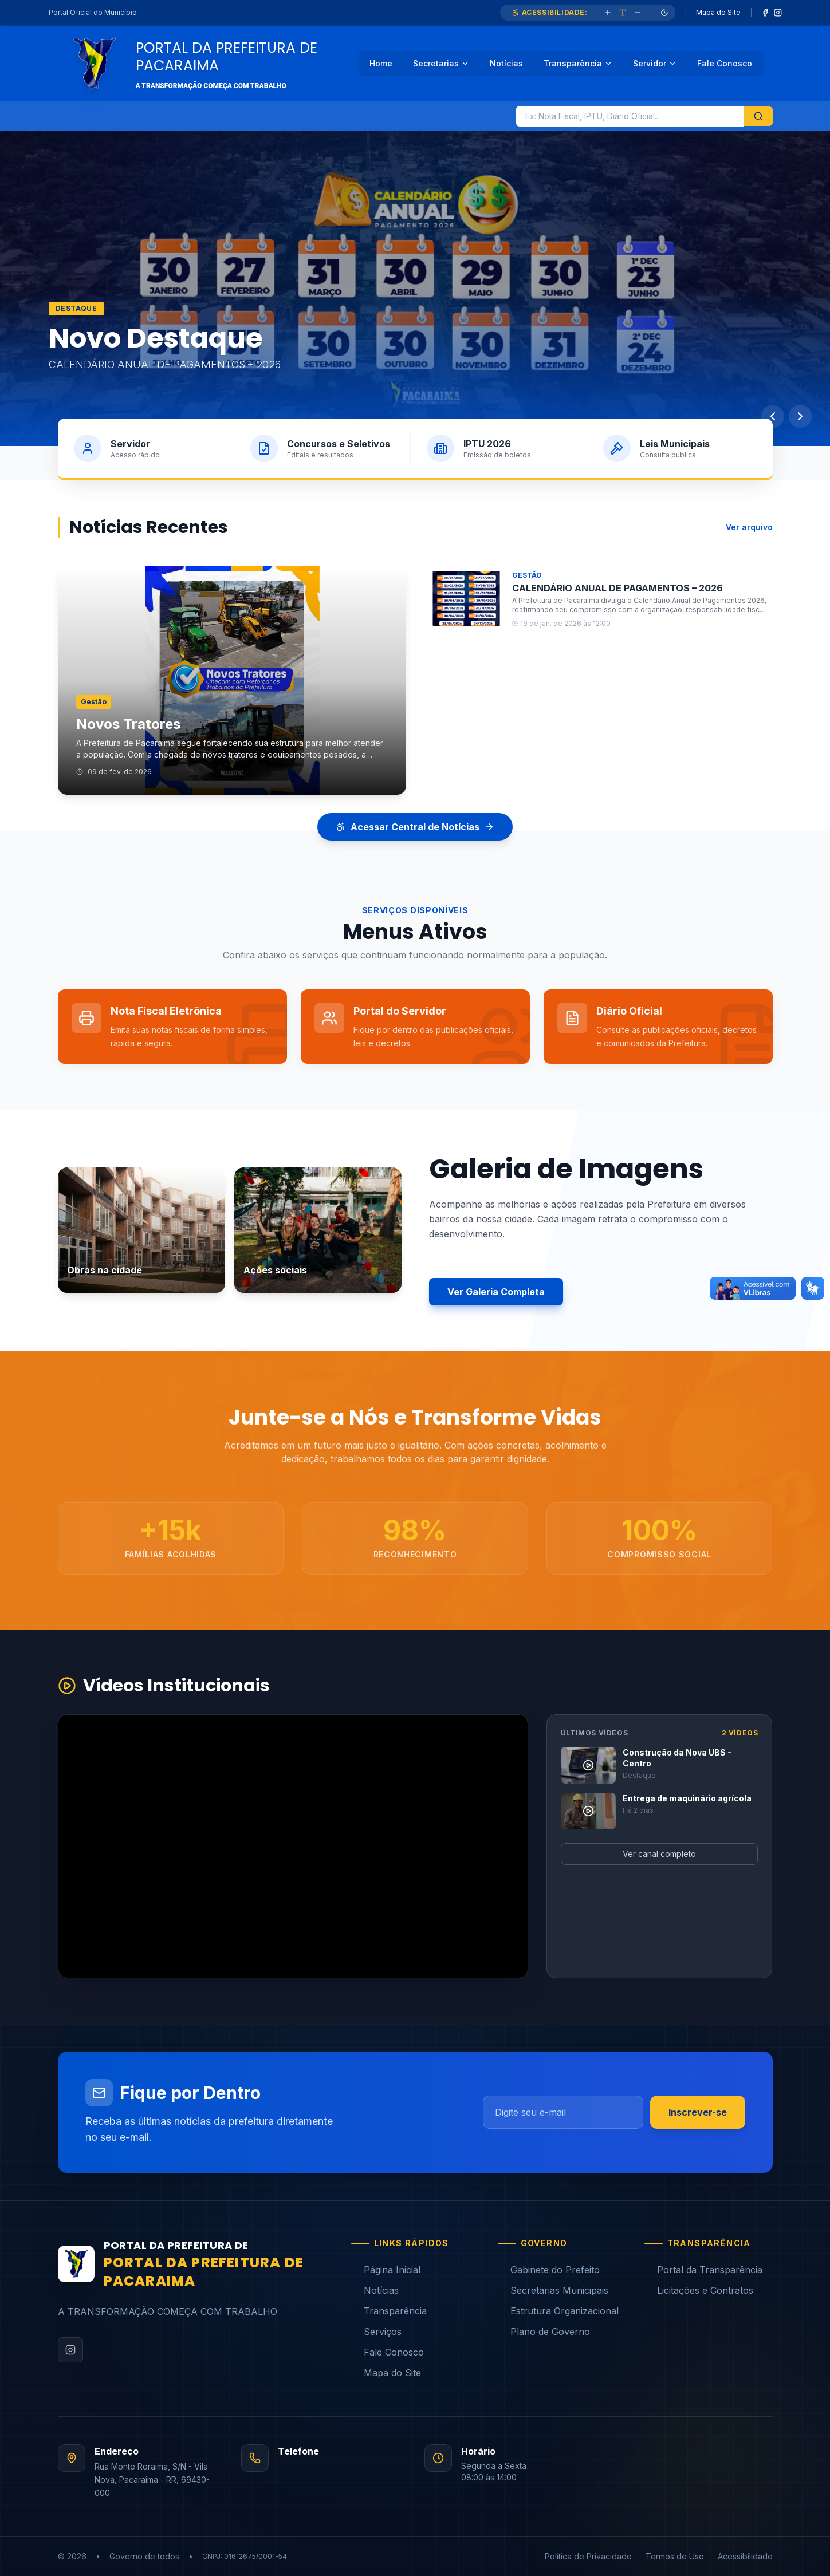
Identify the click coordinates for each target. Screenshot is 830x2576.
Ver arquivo (749, 527)
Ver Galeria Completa (496, 1291)
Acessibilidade (745, 2556)
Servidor (654, 63)
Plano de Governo (544, 2331)
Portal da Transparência (703, 2269)
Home (380, 63)
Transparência (578, 63)
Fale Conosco (724, 63)
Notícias (506, 63)
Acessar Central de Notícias (415, 827)
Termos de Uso (675, 2556)
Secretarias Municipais (553, 2290)
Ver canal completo (659, 1854)
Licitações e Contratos (698, 2290)
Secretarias (441, 63)
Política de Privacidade (588, 2556)
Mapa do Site (718, 12)
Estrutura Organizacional (558, 2311)
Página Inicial (385, 2269)
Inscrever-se (697, 2112)
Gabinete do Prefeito (549, 2269)
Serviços (376, 2331)
